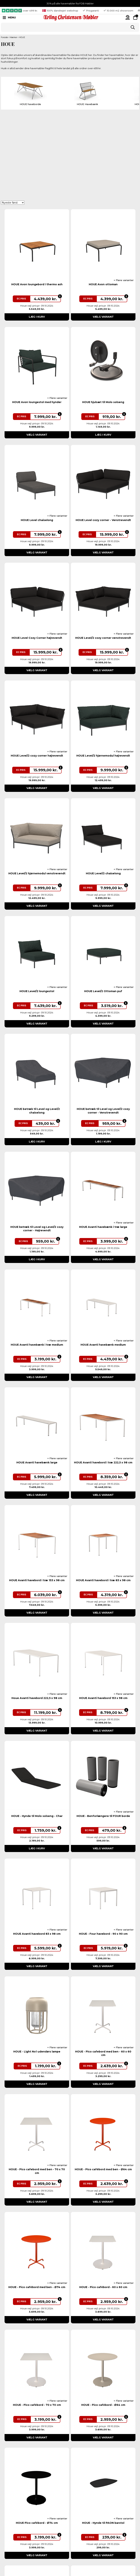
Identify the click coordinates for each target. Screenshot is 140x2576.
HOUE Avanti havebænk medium (103, 1344)
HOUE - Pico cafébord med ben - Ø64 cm (103, 2169)
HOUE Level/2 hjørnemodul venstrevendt (36, 873)
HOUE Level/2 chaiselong (103, 873)
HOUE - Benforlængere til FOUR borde (103, 1816)
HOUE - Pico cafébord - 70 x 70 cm (37, 2405)
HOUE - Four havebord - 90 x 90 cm (103, 1933)
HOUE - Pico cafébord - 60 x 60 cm (103, 2287)
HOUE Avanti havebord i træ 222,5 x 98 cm (103, 1462)
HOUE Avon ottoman (103, 284)
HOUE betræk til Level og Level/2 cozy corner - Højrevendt (36, 1228)
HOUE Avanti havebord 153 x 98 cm (103, 1698)
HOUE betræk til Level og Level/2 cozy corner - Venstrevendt (103, 1110)
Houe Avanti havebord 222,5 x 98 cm (36, 1698)
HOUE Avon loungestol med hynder (36, 402)
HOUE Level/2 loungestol (37, 991)
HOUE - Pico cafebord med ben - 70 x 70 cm (37, 2171)
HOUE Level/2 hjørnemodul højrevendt (103, 755)
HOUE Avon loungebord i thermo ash (37, 284)
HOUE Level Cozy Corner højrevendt (37, 637)
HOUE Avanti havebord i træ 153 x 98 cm (37, 1580)
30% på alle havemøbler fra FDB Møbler (70, 3)
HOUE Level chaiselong (37, 520)
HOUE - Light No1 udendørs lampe (36, 2051)
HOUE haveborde (30, 104)
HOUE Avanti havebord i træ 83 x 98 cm (103, 1580)
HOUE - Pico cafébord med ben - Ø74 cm (36, 2287)
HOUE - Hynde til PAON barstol (103, 2522)
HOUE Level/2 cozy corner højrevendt (37, 755)
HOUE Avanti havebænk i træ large (103, 1227)
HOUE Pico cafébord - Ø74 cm (37, 2522)
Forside (4, 37)
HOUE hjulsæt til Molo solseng (103, 402)
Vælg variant (103, 316)
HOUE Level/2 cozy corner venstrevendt (103, 637)
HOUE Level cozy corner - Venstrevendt (103, 520)
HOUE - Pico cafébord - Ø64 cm (103, 2405)
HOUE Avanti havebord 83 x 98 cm (37, 1933)
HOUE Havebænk (87, 104)
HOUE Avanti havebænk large (36, 1462)
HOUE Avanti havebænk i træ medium (37, 1344)
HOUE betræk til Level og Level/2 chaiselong (37, 1110)
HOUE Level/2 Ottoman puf (103, 991)
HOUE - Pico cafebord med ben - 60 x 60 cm (103, 2053)
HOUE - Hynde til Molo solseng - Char (37, 1816)
